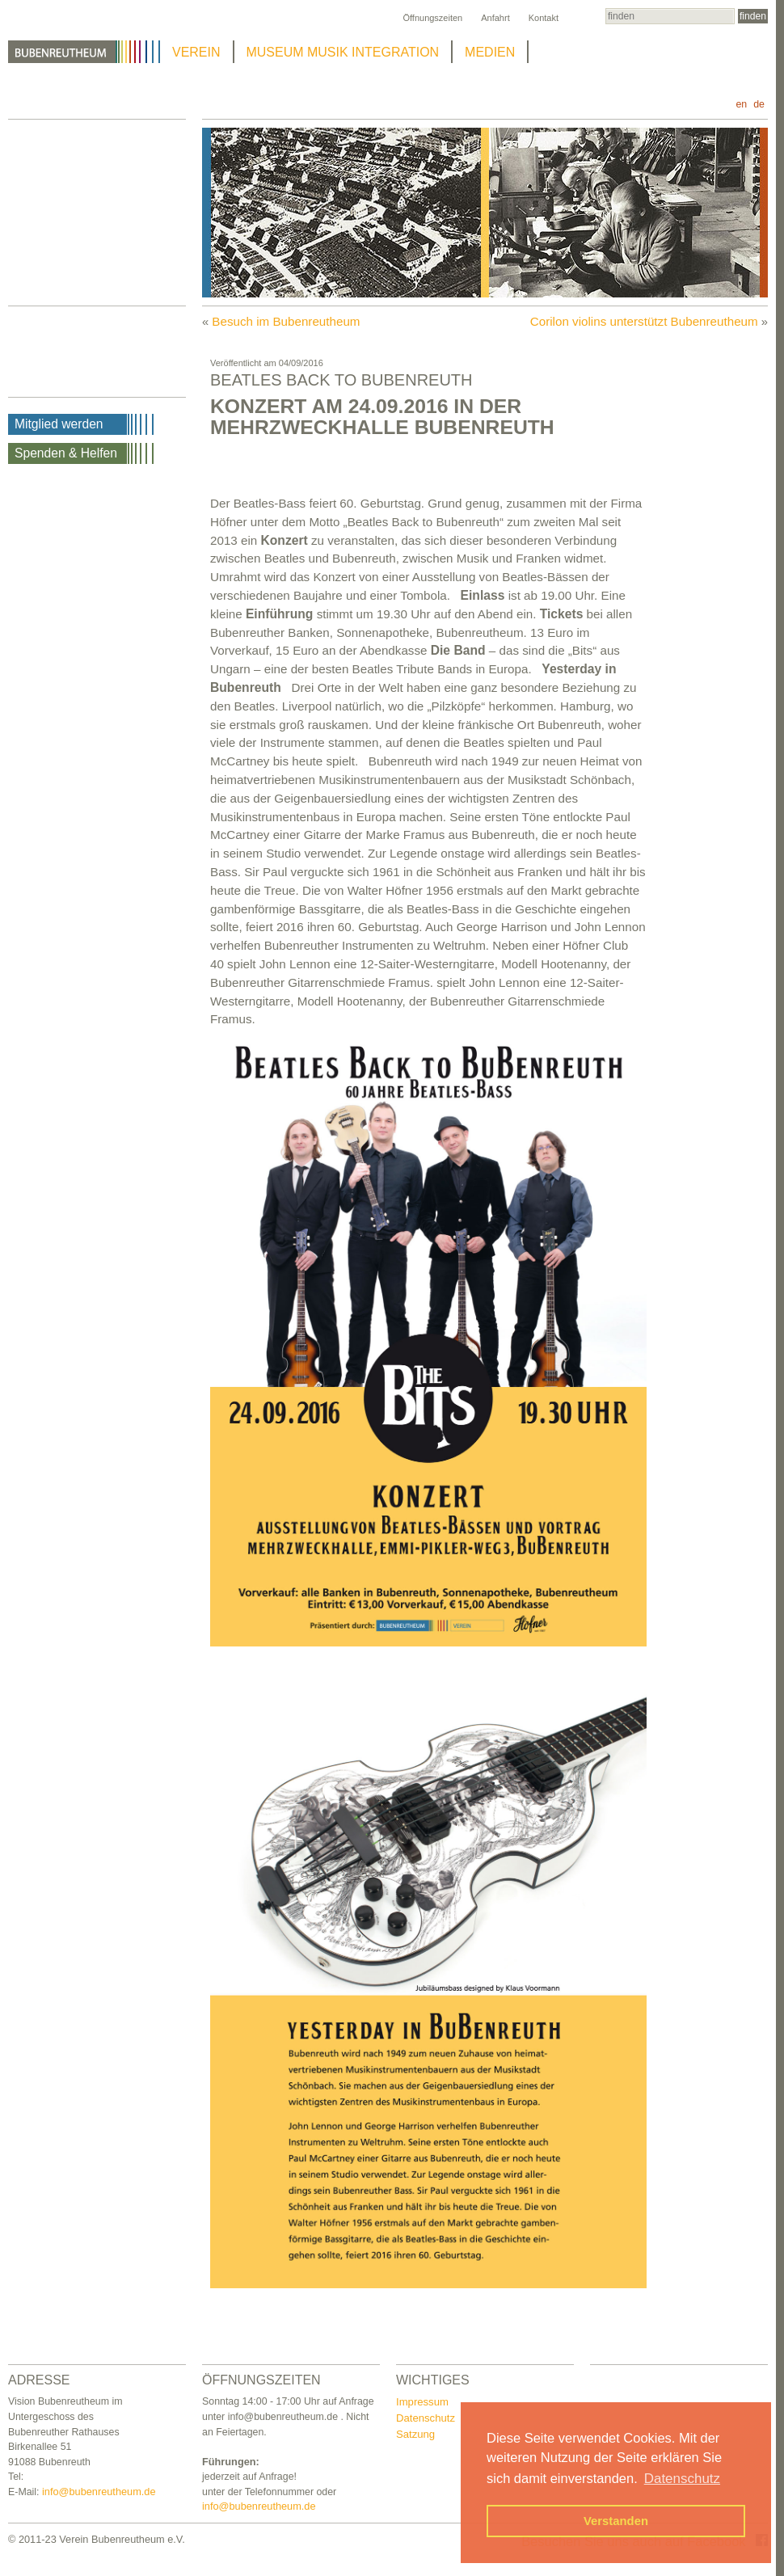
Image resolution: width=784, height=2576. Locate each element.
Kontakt (543, 18)
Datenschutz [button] (682, 2478)
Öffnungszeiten (432, 18)
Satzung (415, 2434)
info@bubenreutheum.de (99, 2491)
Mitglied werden (59, 424)
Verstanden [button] (616, 2521)
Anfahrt (495, 18)
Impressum (422, 2402)
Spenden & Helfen (66, 453)
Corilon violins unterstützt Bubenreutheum (644, 321)
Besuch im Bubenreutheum (286, 321)
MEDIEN (490, 52)
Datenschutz (425, 2418)
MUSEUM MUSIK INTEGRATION (343, 52)
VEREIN (196, 52)
